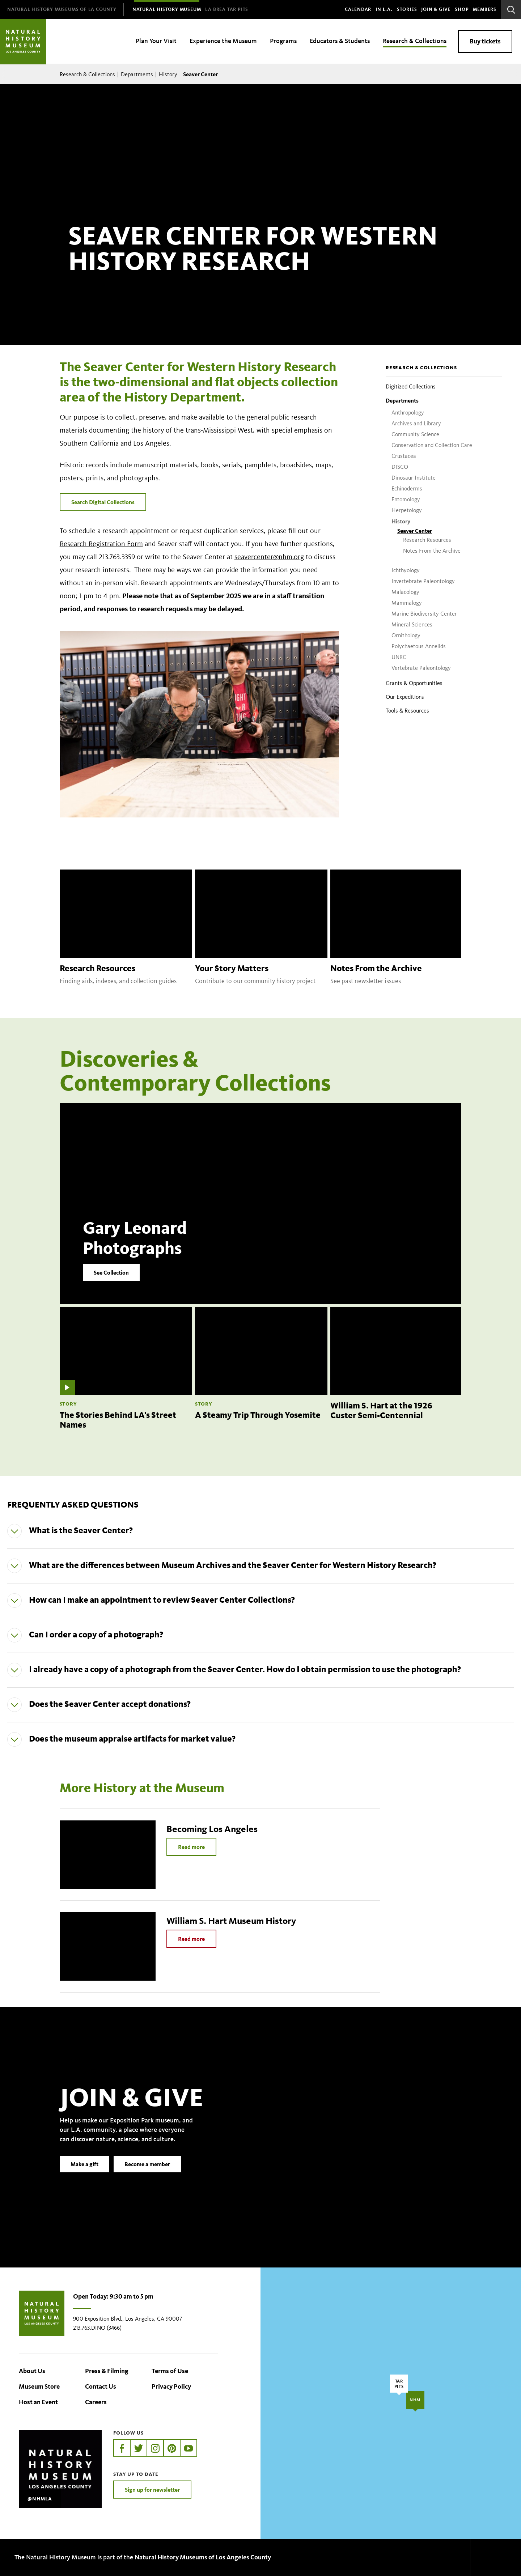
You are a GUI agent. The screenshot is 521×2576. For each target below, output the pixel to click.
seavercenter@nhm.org (269, 556)
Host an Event (38, 2402)
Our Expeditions (405, 696)
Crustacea (403, 455)
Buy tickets (485, 41)
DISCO (399, 466)
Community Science (415, 434)
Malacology (405, 591)
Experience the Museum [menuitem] (223, 41)
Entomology (405, 499)
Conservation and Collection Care (431, 445)
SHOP (462, 9)
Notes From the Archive (432, 550)
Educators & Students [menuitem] (340, 41)
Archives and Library (416, 423)
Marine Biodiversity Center (424, 613)
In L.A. (384, 9)
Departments (137, 74)
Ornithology (405, 635)
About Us (32, 2371)
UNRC (398, 657)
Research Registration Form (101, 543)
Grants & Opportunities (414, 683)
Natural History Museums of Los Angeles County (203, 2557)
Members (484, 9)
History (168, 74)
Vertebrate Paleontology (421, 667)
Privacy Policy (171, 2386)
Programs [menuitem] (283, 41)
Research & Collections (87, 74)
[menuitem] (62, 9)
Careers (96, 2402)
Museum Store (39, 2386)
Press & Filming (106, 2371)
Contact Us (100, 2386)
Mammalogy (406, 602)
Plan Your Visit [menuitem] (156, 41)
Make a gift (84, 2176)
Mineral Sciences (411, 624)
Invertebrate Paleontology (423, 581)
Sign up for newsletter (152, 2489)
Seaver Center (414, 530)
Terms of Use (170, 2371)
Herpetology (406, 510)
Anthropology (407, 412)
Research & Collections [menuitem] (414, 41)
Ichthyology (405, 570)
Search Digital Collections (103, 502)
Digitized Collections (411, 386)
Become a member (147, 2176)
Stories (407, 9)
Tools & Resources (407, 710)
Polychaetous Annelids (418, 646)
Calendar (358, 9)
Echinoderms (406, 488)
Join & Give (435, 9)
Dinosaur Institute (413, 477)
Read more (191, 1846)
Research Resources (427, 539)
